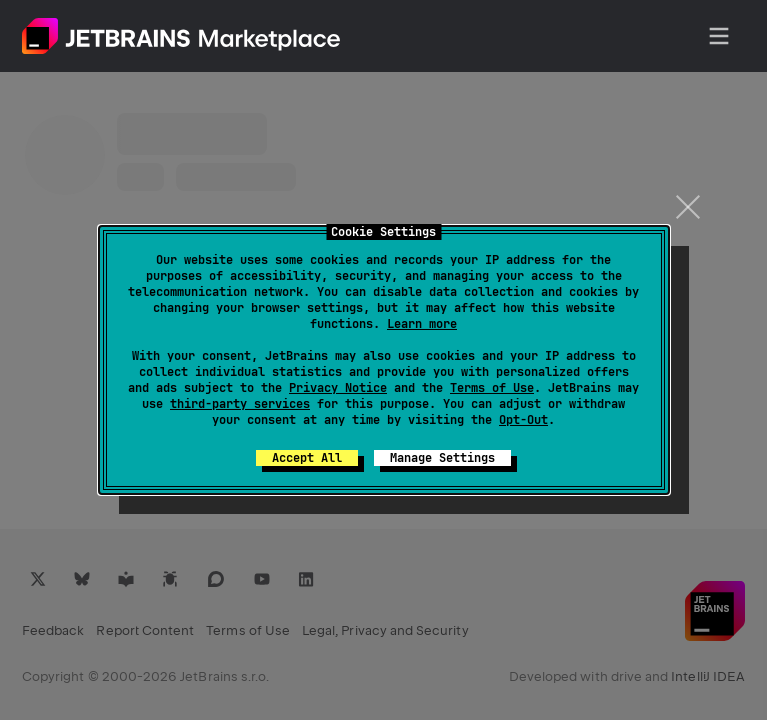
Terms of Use (492, 388)
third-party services (240, 404)
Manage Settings (442, 458)
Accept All (307, 458)
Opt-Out (523, 420)
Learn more (422, 324)
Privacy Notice (338, 388)
